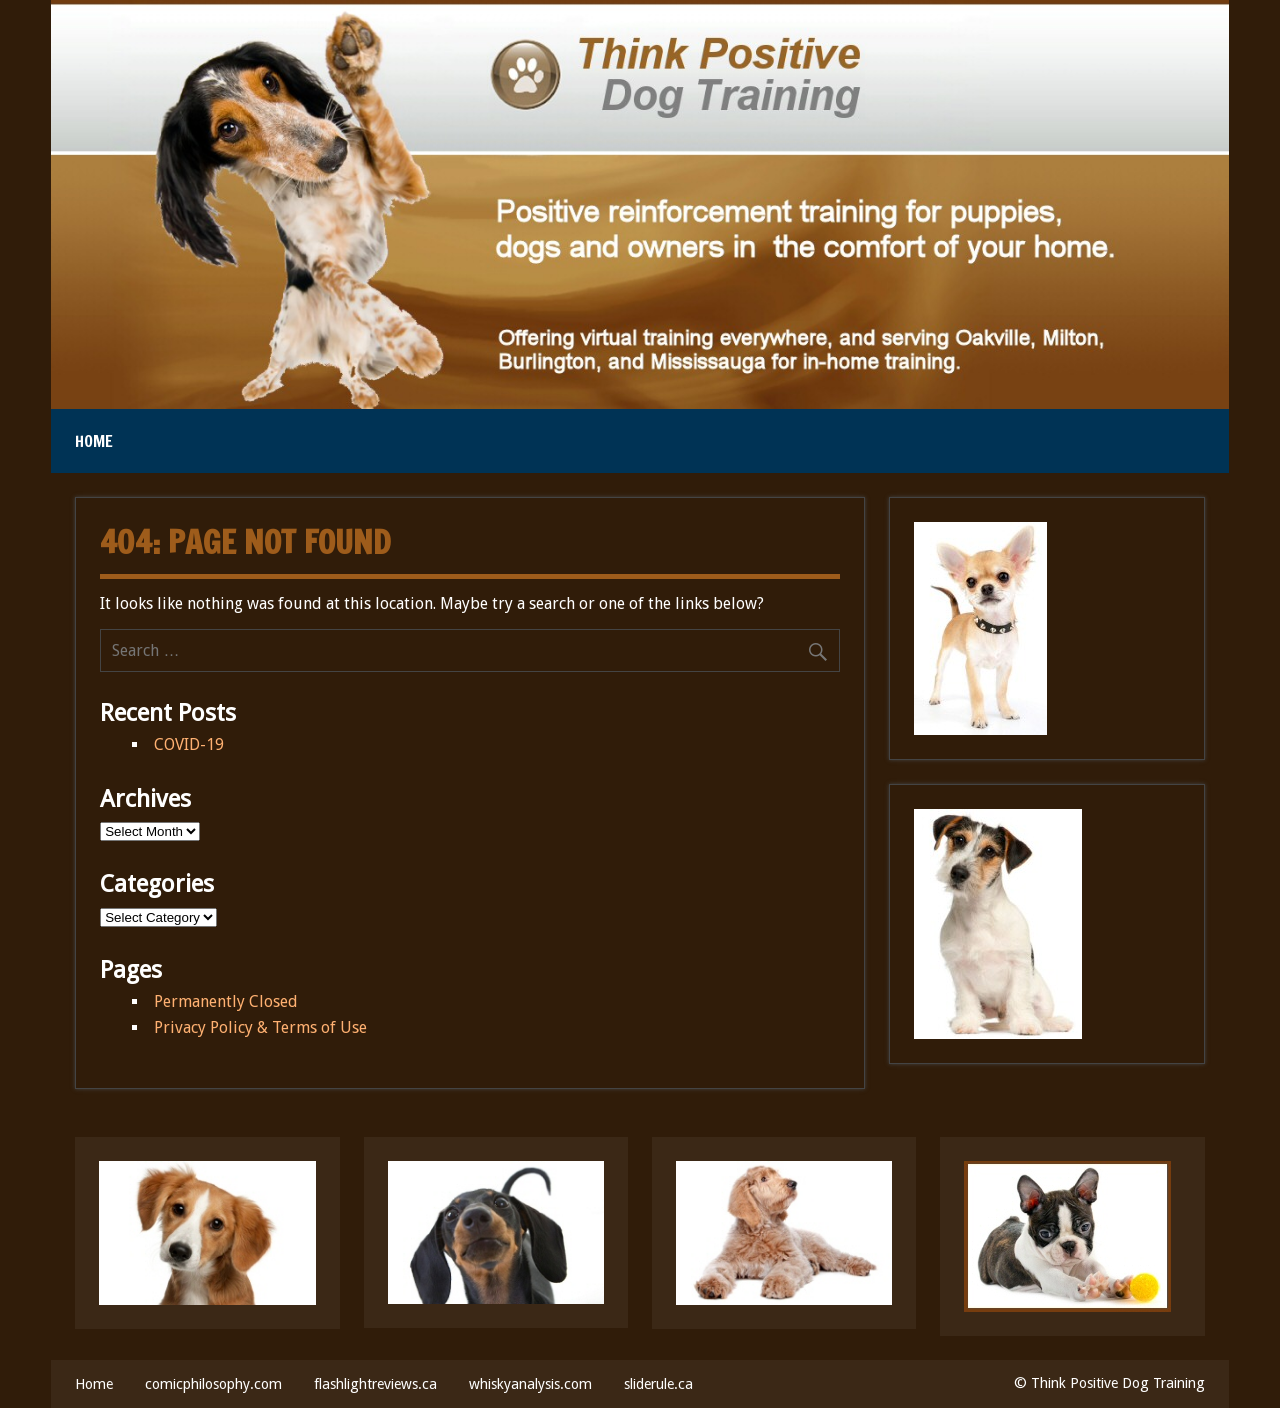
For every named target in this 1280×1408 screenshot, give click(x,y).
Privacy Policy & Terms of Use (260, 1027)
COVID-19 (189, 744)
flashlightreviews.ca (375, 1384)
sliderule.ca (658, 1384)
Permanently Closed (226, 1001)
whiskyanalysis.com (530, 1384)
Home (94, 441)
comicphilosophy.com (213, 1384)
